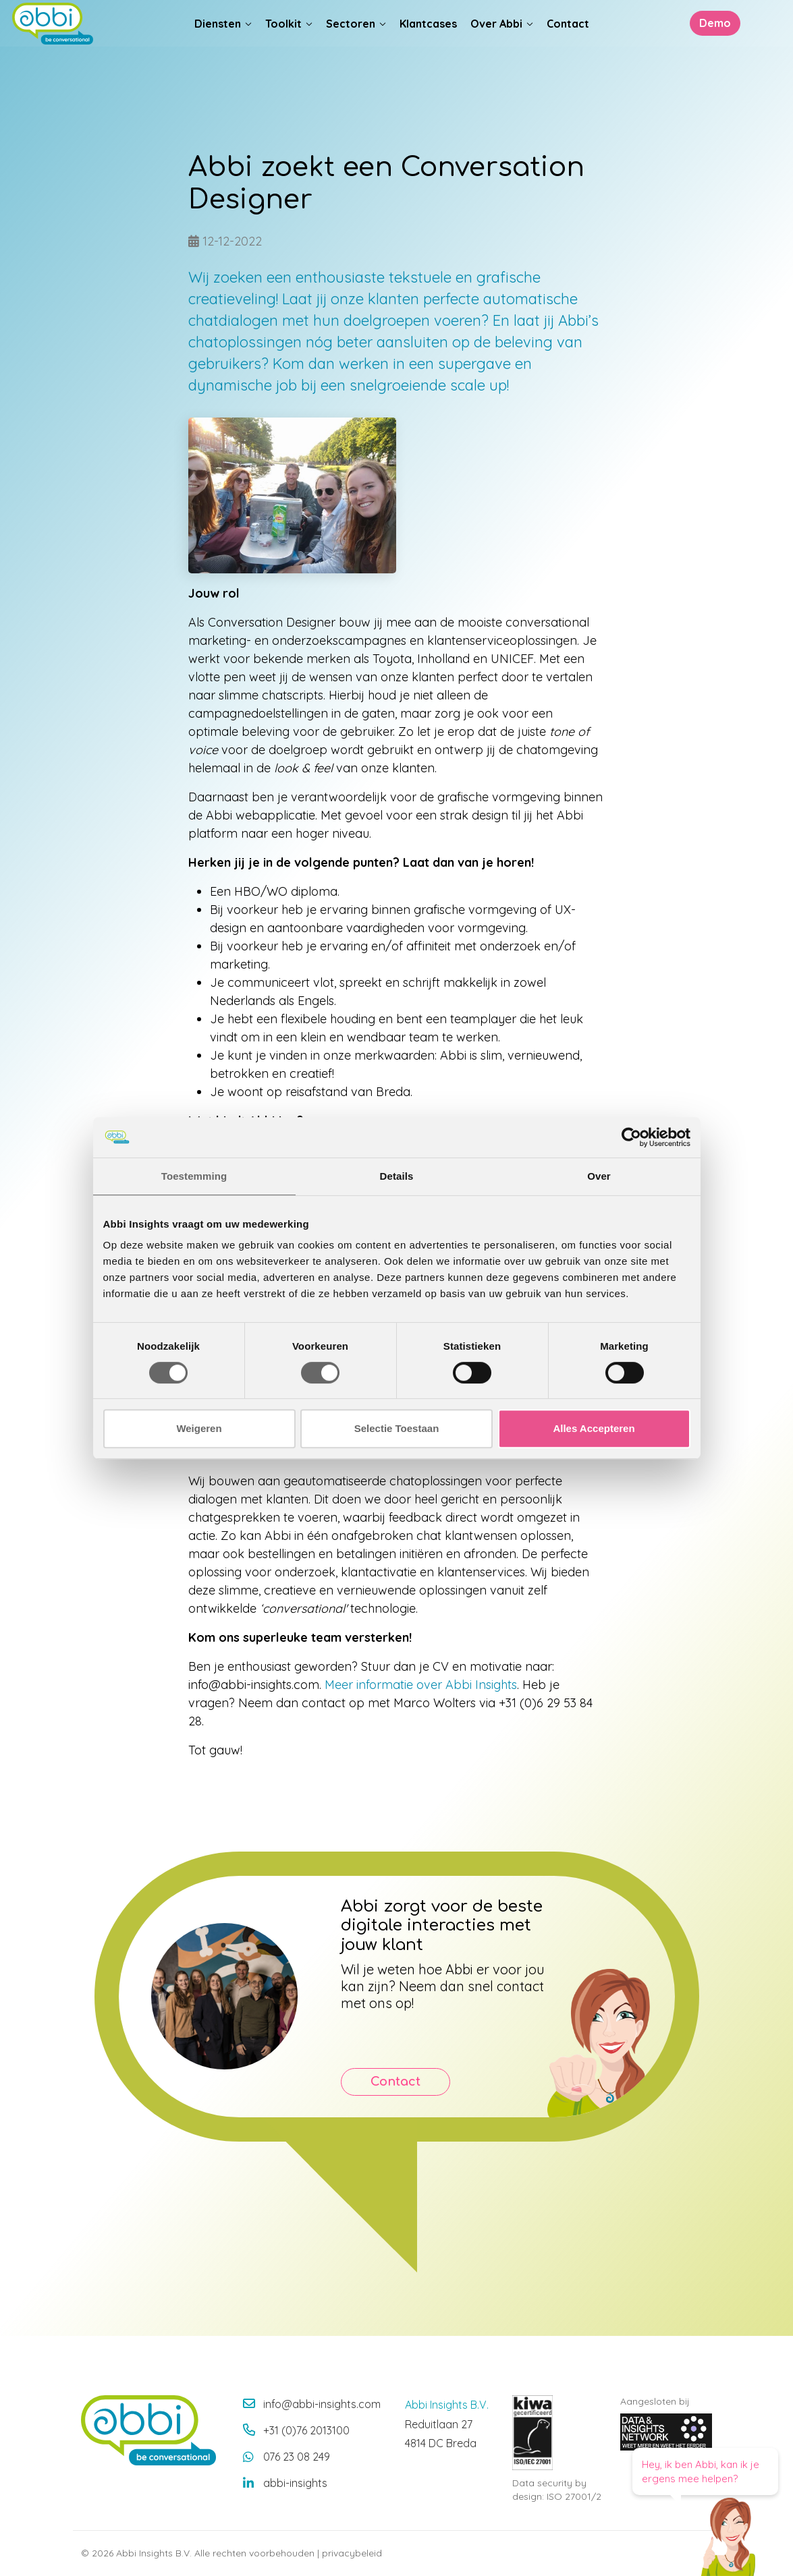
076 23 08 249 (296, 2456)
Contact (568, 48)
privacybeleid (352, 2553)
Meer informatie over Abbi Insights (421, 1684)
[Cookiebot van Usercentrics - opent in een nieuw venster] (631, 1137)
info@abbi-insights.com (322, 2404)
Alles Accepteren (593, 1428)
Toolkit (283, 48)
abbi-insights (295, 2483)
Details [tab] (397, 1176)
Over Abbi (496, 48)
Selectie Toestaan (396, 1428)
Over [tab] (599, 1176)
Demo (707, 48)
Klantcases (428, 48)
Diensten (217, 48)
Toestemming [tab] (194, 1176)
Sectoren (350, 48)
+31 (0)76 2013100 (306, 2430)
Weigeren (198, 1428)
